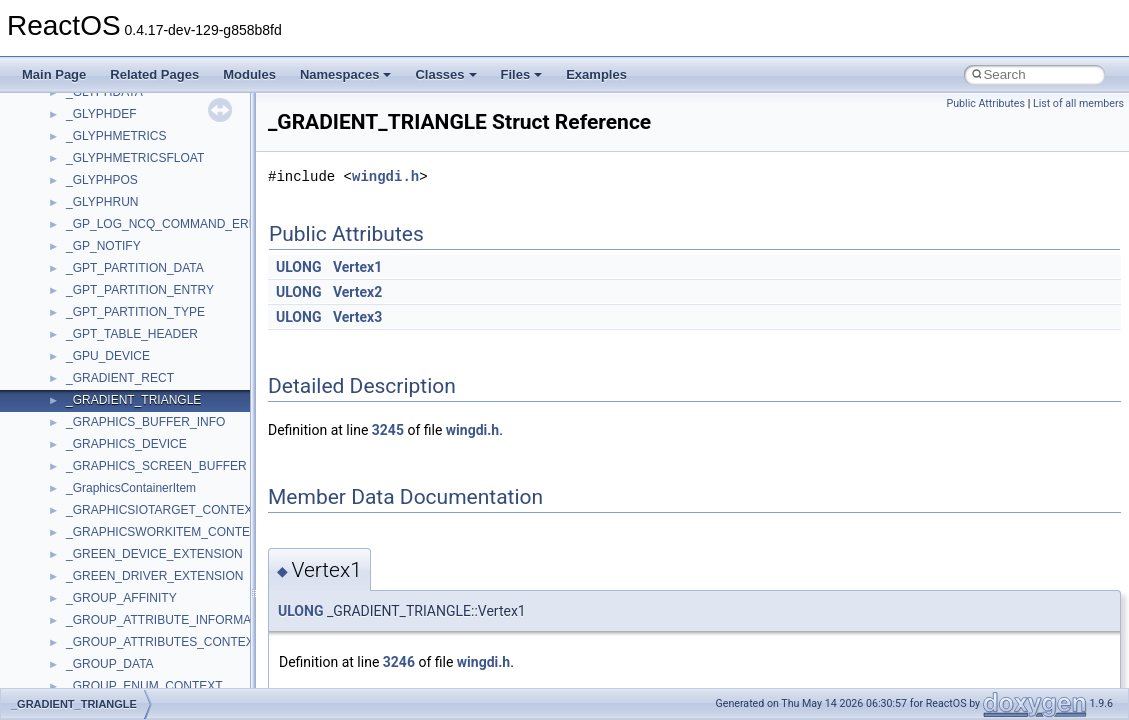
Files (522, 74)
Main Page (54, 74)
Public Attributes (985, 103)
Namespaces (346, 74)
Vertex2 (357, 292)
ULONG (298, 267)
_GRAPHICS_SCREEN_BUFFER (156, 466)
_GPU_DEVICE (108, 356)
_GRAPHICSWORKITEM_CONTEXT (165, 532)
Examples (596, 74)
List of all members (1078, 103)
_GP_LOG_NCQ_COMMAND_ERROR (170, 224)
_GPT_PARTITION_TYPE (135, 312)
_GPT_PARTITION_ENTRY (140, 290)
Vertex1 (357, 267)
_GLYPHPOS (102, 180)
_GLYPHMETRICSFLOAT (135, 158)
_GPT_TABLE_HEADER (132, 334)
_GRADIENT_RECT (120, 378)
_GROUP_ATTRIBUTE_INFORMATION (172, 620)
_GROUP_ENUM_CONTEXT (144, 686)
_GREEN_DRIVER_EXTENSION (154, 576)
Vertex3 (357, 317)
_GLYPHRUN (102, 202)
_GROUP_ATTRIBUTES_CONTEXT (163, 642)
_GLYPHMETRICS (116, 136)
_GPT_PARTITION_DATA (135, 268)
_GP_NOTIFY (103, 246)
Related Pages (154, 74)
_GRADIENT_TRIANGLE (133, 400)
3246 (399, 662)
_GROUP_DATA (110, 664)
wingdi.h (385, 176)
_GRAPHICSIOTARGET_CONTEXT (163, 510)
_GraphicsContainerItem (131, 488)
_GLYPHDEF (101, 114)
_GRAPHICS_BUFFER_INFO (145, 422)
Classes (445, 74)
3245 (388, 430)
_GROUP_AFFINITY (121, 598)
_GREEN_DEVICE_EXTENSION (154, 554)
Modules (249, 74)
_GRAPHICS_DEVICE (126, 444)
